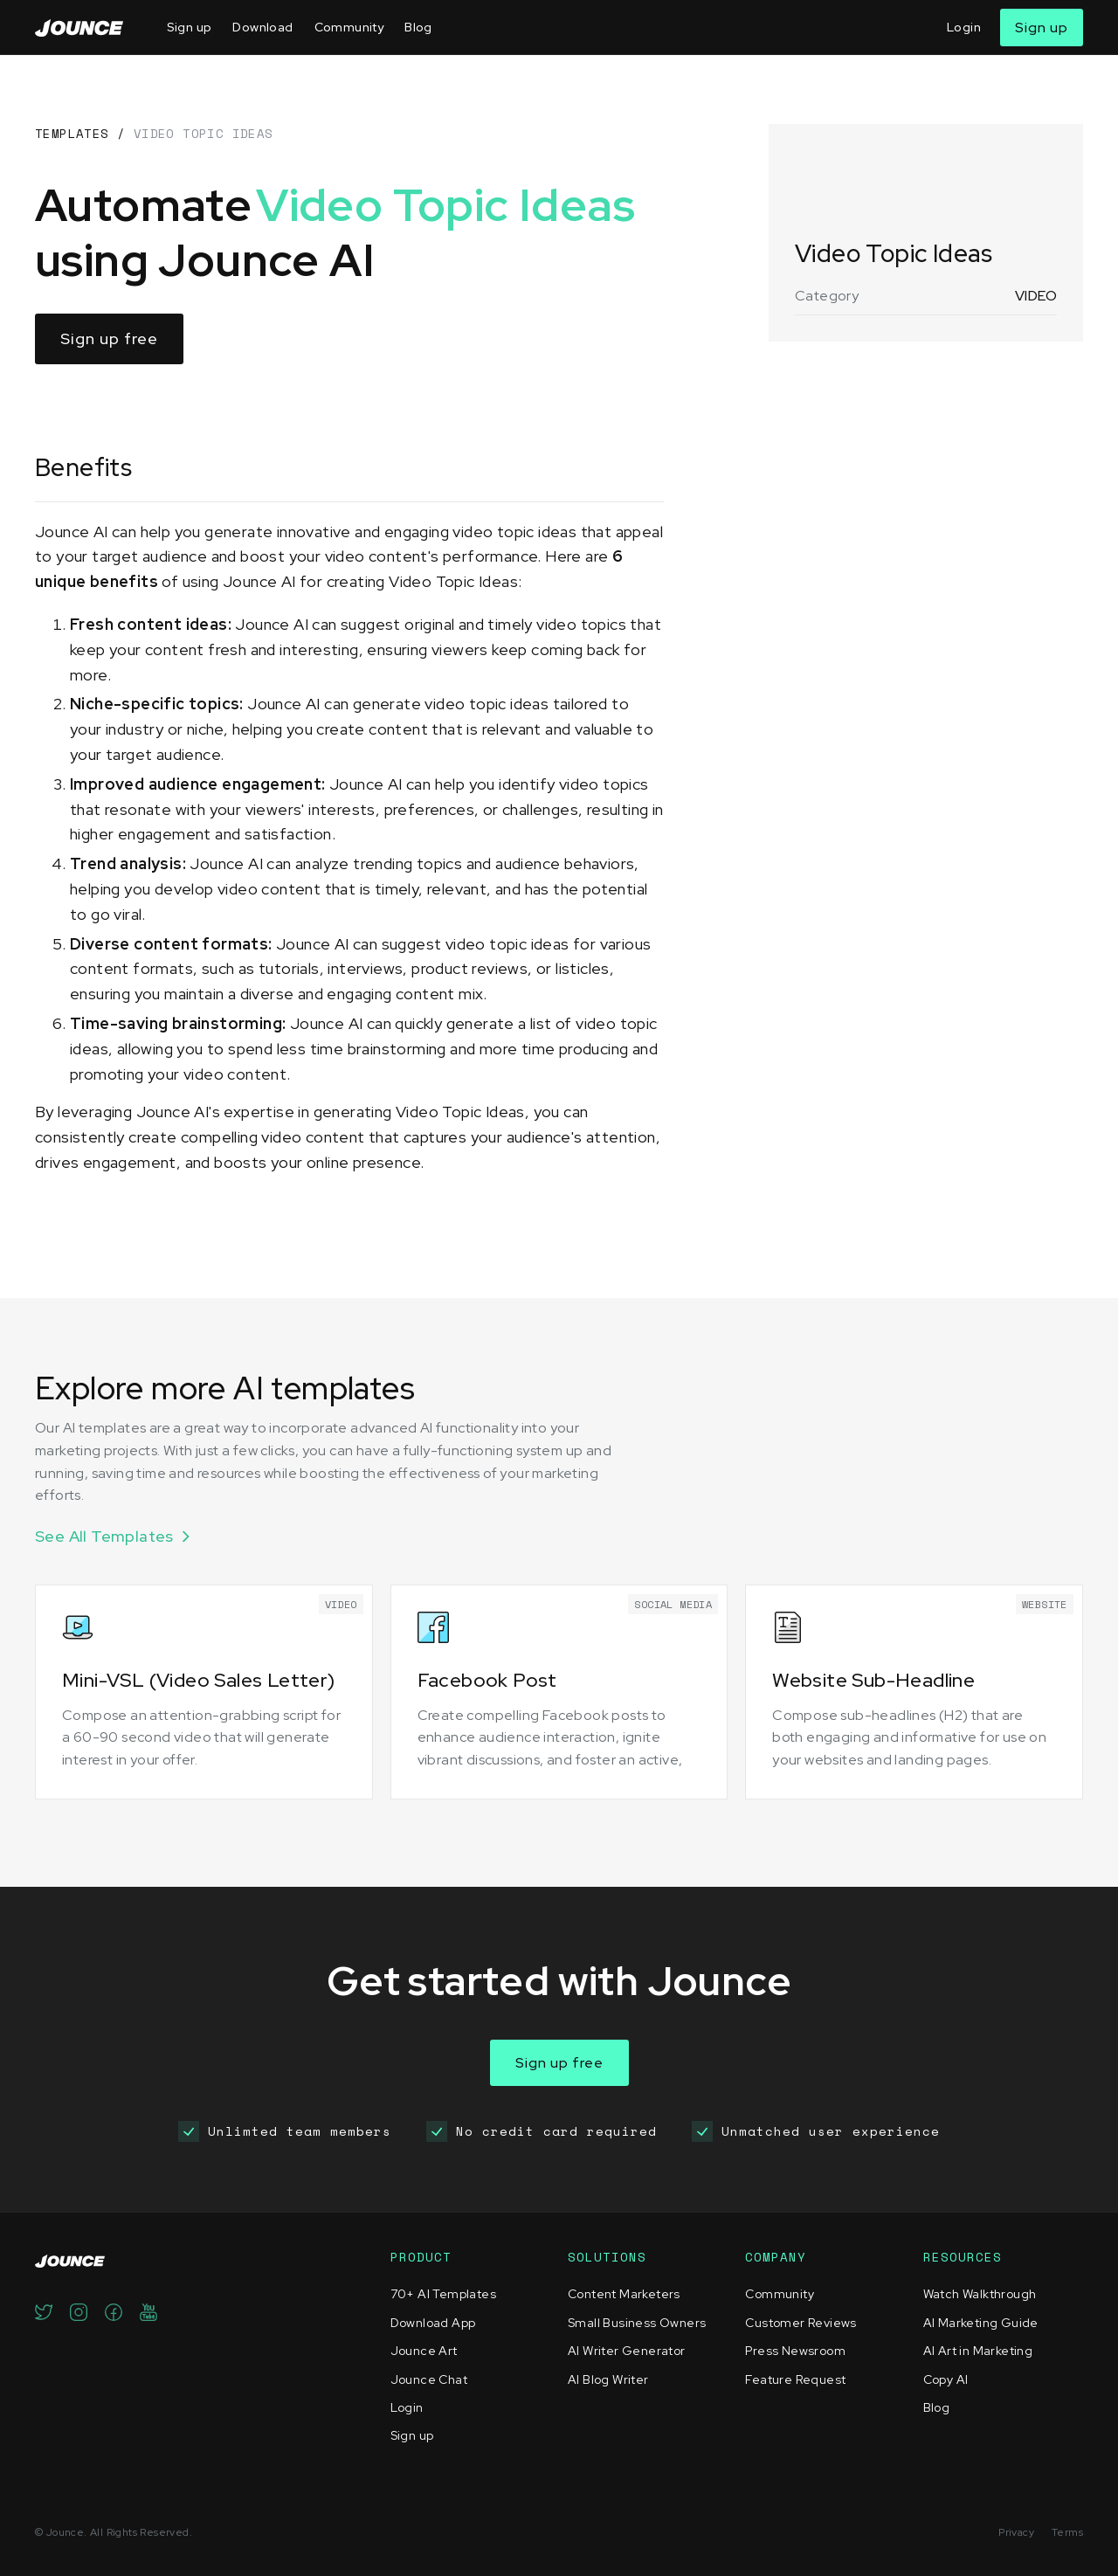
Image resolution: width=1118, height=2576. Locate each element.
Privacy (1016, 2532)
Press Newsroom (795, 2350)
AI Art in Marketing (978, 2350)
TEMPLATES (72, 133)
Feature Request (795, 2379)
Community (349, 27)
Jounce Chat (428, 2379)
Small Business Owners (637, 2323)
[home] (79, 27)
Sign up (189, 27)
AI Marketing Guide (981, 2323)
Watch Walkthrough (980, 2294)
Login (964, 27)
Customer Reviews (800, 2323)
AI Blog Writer (608, 2379)
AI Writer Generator (627, 2350)
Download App (433, 2323)
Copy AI (946, 2379)
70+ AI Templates (443, 2294)
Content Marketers (624, 2294)
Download (262, 27)
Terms (1067, 2532)
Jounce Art (424, 2350)
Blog (418, 27)
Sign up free (109, 338)
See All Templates (104, 1536)
